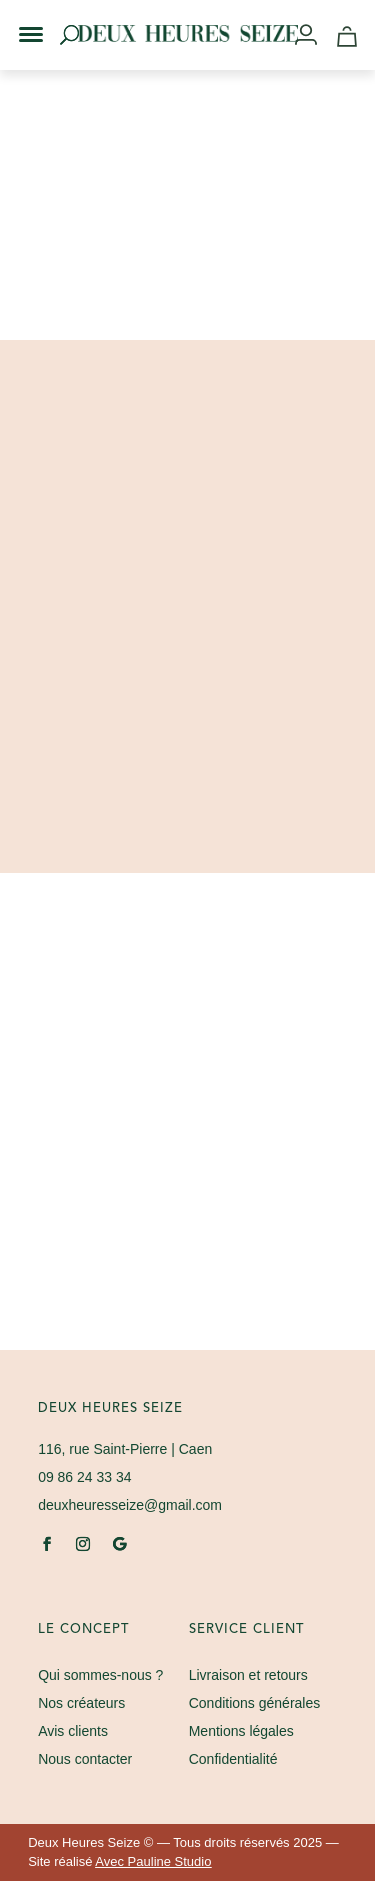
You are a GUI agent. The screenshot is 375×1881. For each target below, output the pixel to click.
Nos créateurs (81, 1703)
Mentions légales (241, 1731)
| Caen (125, 1449)
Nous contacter (85, 1759)
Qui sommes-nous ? (100, 1675)
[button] (18, 18)
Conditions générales (255, 1703)
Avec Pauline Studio (153, 1861)
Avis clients (73, 1731)
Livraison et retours (248, 1675)
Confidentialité (233, 1759)
